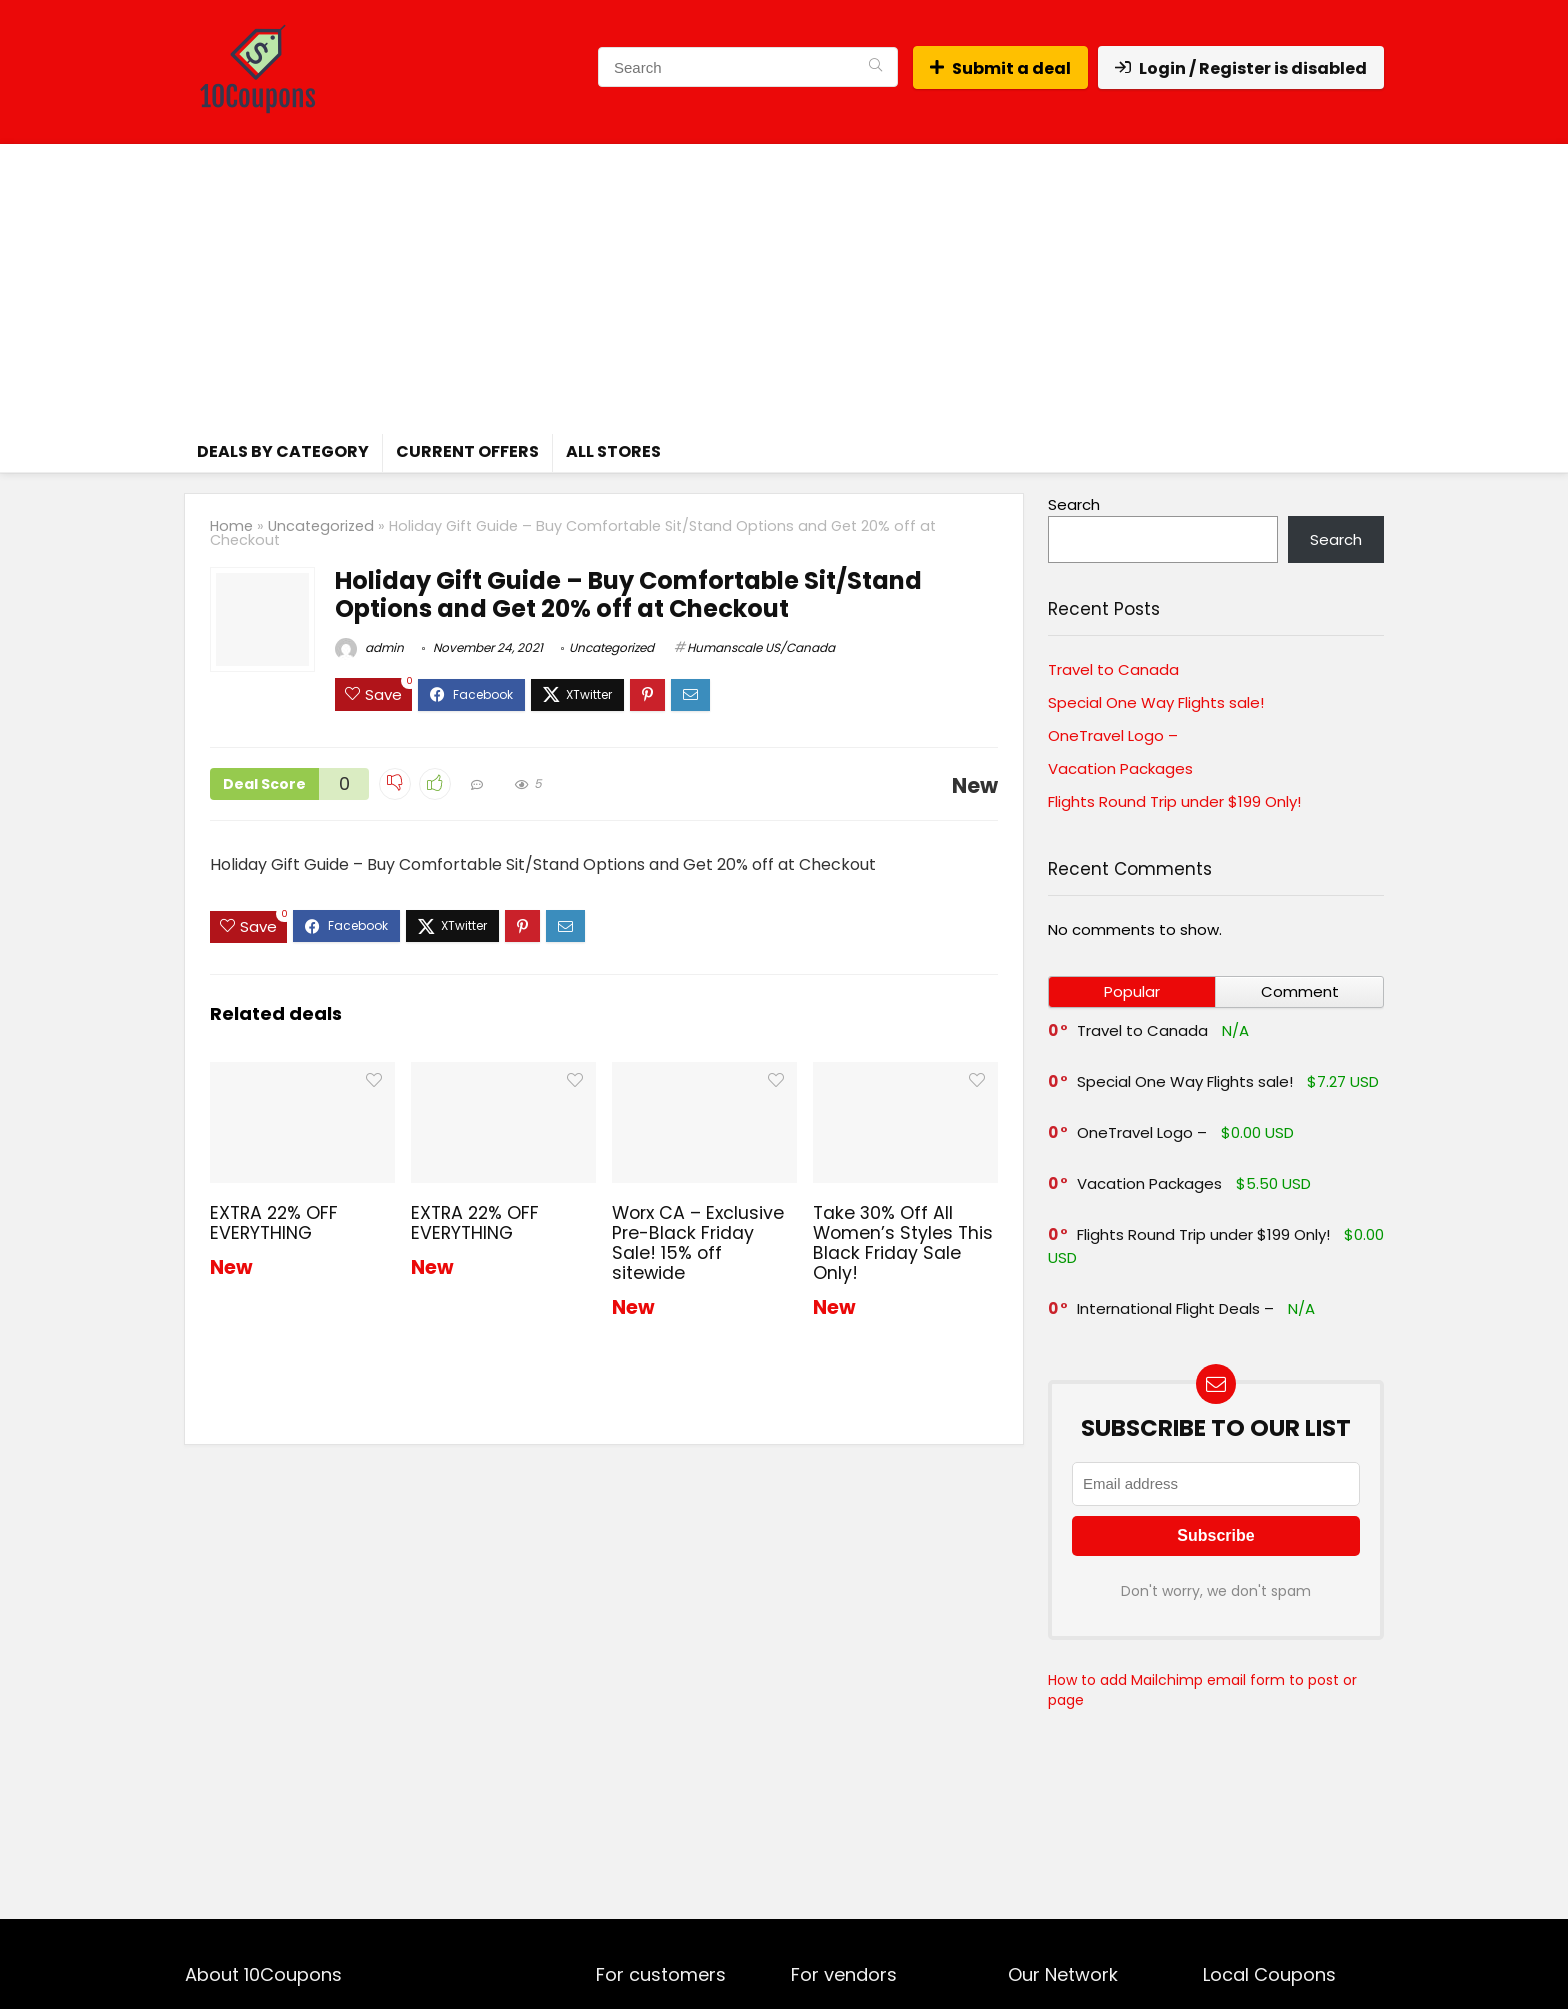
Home (231, 526)
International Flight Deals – (1175, 1308)
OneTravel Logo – (1113, 735)
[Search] (875, 67)
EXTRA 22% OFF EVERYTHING (274, 1223)
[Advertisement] (784, 284)
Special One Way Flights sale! (1156, 702)
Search (1074, 504)
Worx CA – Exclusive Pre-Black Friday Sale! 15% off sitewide (698, 1243)
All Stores (613, 451)
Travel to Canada (1113, 669)
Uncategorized (321, 526)
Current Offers (467, 451)
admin (369, 647)
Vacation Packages (1120, 768)
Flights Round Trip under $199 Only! (1174, 801)
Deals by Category (283, 451)
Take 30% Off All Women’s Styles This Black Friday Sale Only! (903, 1243)
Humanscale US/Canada (761, 647)
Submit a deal (1000, 68)
